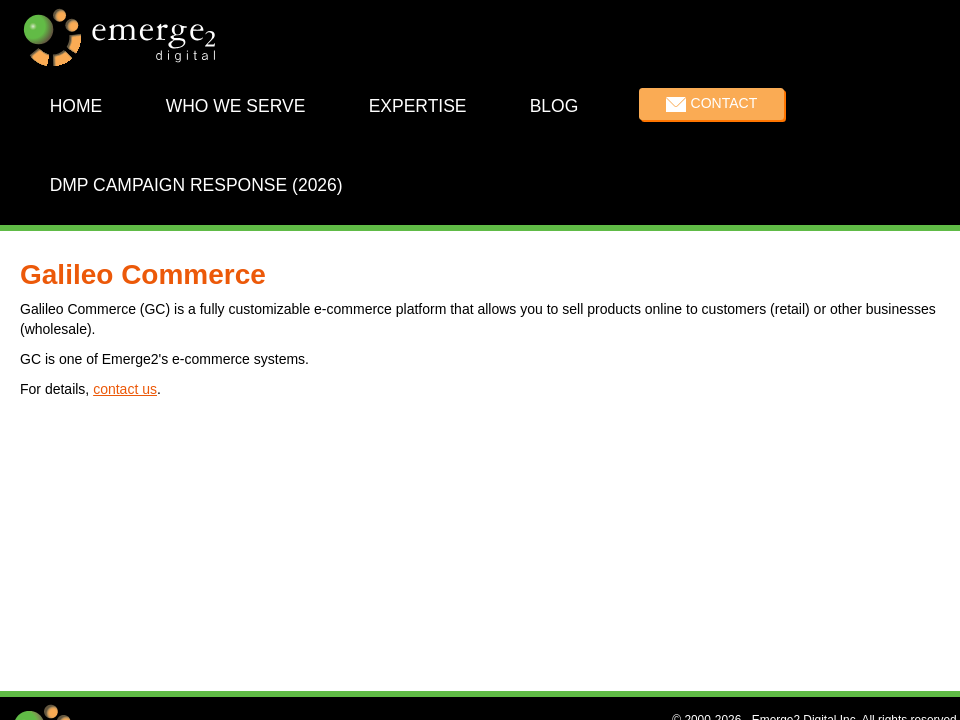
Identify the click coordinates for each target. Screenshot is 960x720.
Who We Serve (236, 106)
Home (76, 106)
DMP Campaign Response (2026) (196, 184)
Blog (554, 106)
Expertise (418, 106)
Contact (724, 103)
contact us (125, 389)
